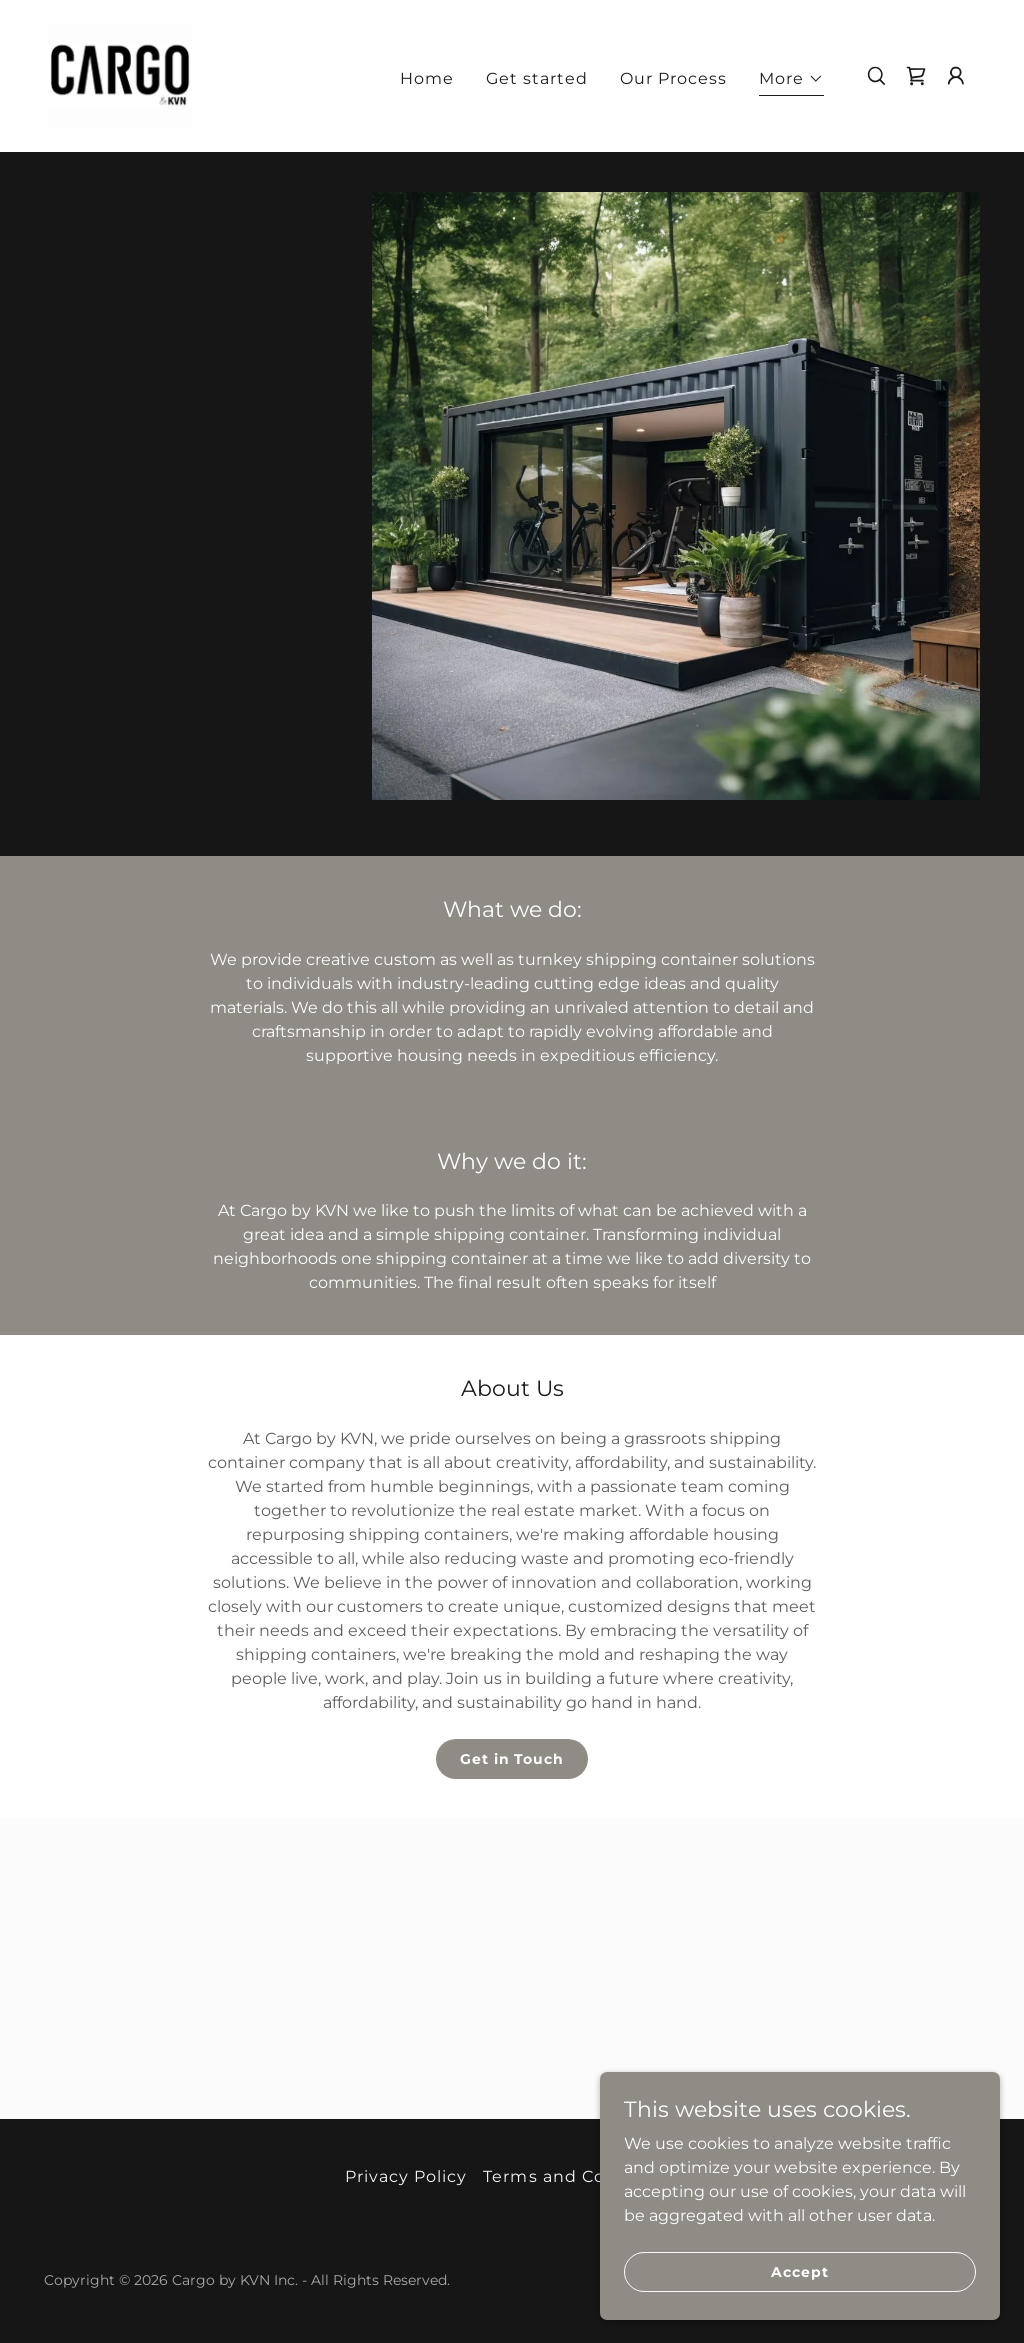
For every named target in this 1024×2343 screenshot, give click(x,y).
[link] (120, 74)
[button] (791, 81)
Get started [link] (537, 78)
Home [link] (427, 78)
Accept (799, 2271)
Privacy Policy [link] (406, 2176)
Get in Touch (512, 1759)
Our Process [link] (673, 78)
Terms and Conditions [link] (580, 2176)
